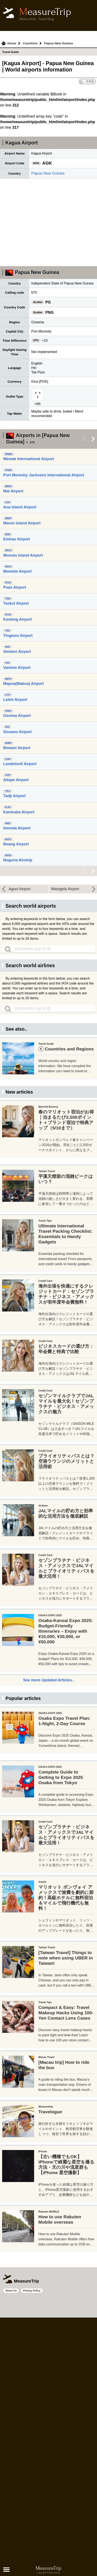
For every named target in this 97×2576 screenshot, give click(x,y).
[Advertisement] (48, 1069)
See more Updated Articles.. (48, 1884)
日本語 (90, 81)
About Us (11, 2544)
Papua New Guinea (48, 173)
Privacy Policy (31, 2544)
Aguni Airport (19, 889)
